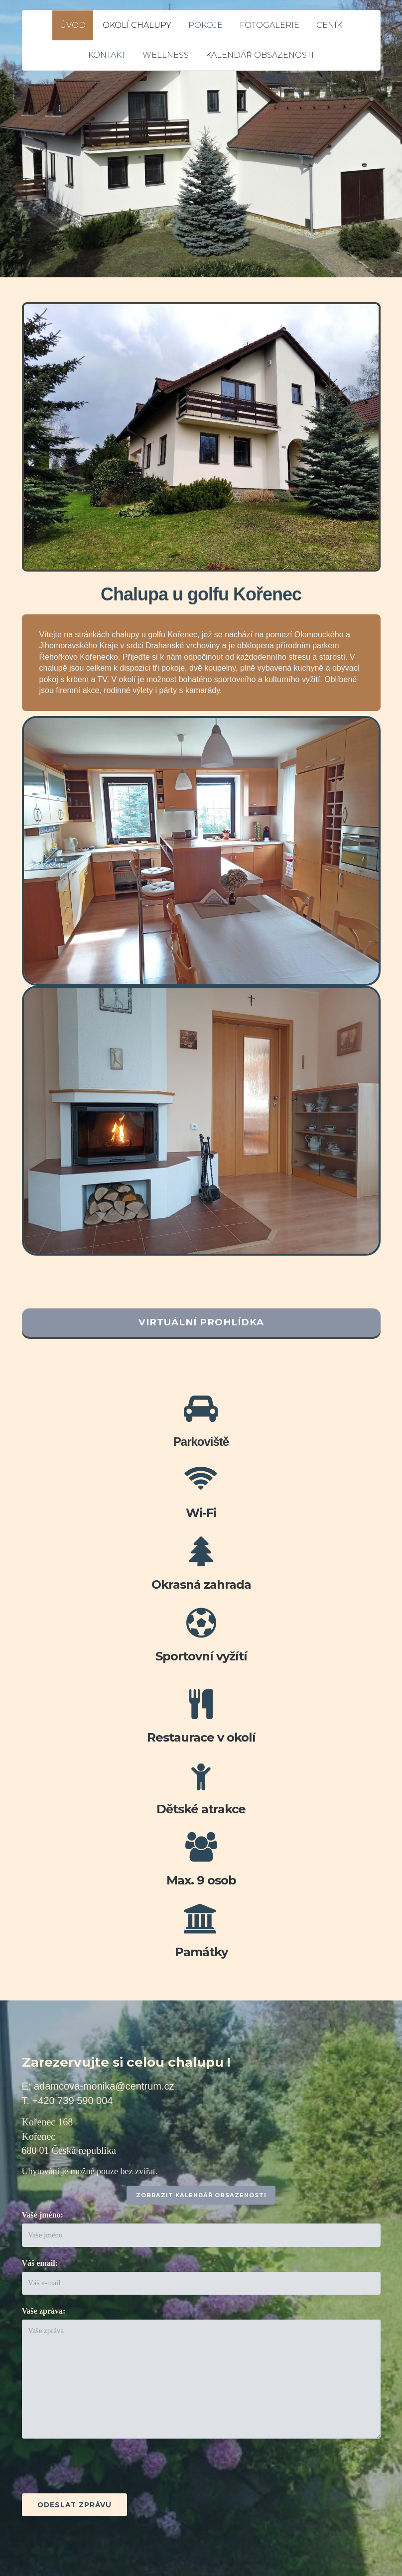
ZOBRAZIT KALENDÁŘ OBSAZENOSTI (201, 2195)
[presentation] (97, 2469)
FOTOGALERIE (269, 25)
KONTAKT (107, 55)
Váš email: (40, 2263)
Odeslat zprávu (74, 2505)
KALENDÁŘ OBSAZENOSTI (260, 55)
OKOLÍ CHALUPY (137, 25)
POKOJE (205, 25)
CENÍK (329, 25)
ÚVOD (73, 25)
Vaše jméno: (42, 2215)
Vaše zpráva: (44, 2311)
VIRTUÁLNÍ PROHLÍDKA (201, 1322)
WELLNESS (165, 55)
